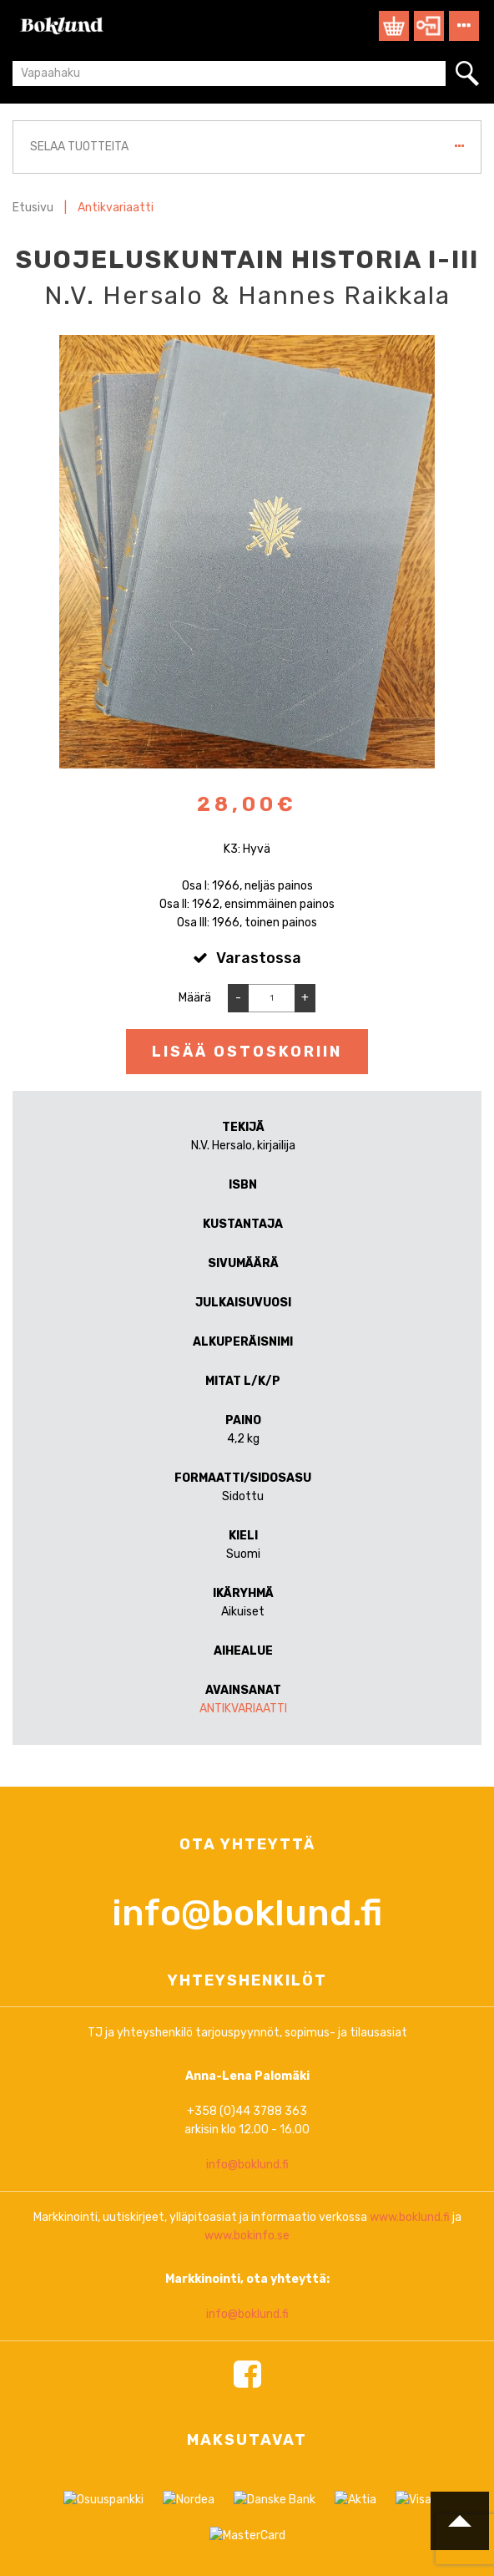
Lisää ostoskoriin (247, 1051)
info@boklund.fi (247, 2057)
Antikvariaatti (116, 207)
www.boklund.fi (410, 2361)
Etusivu (33, 207)
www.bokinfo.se (247, 2379)
